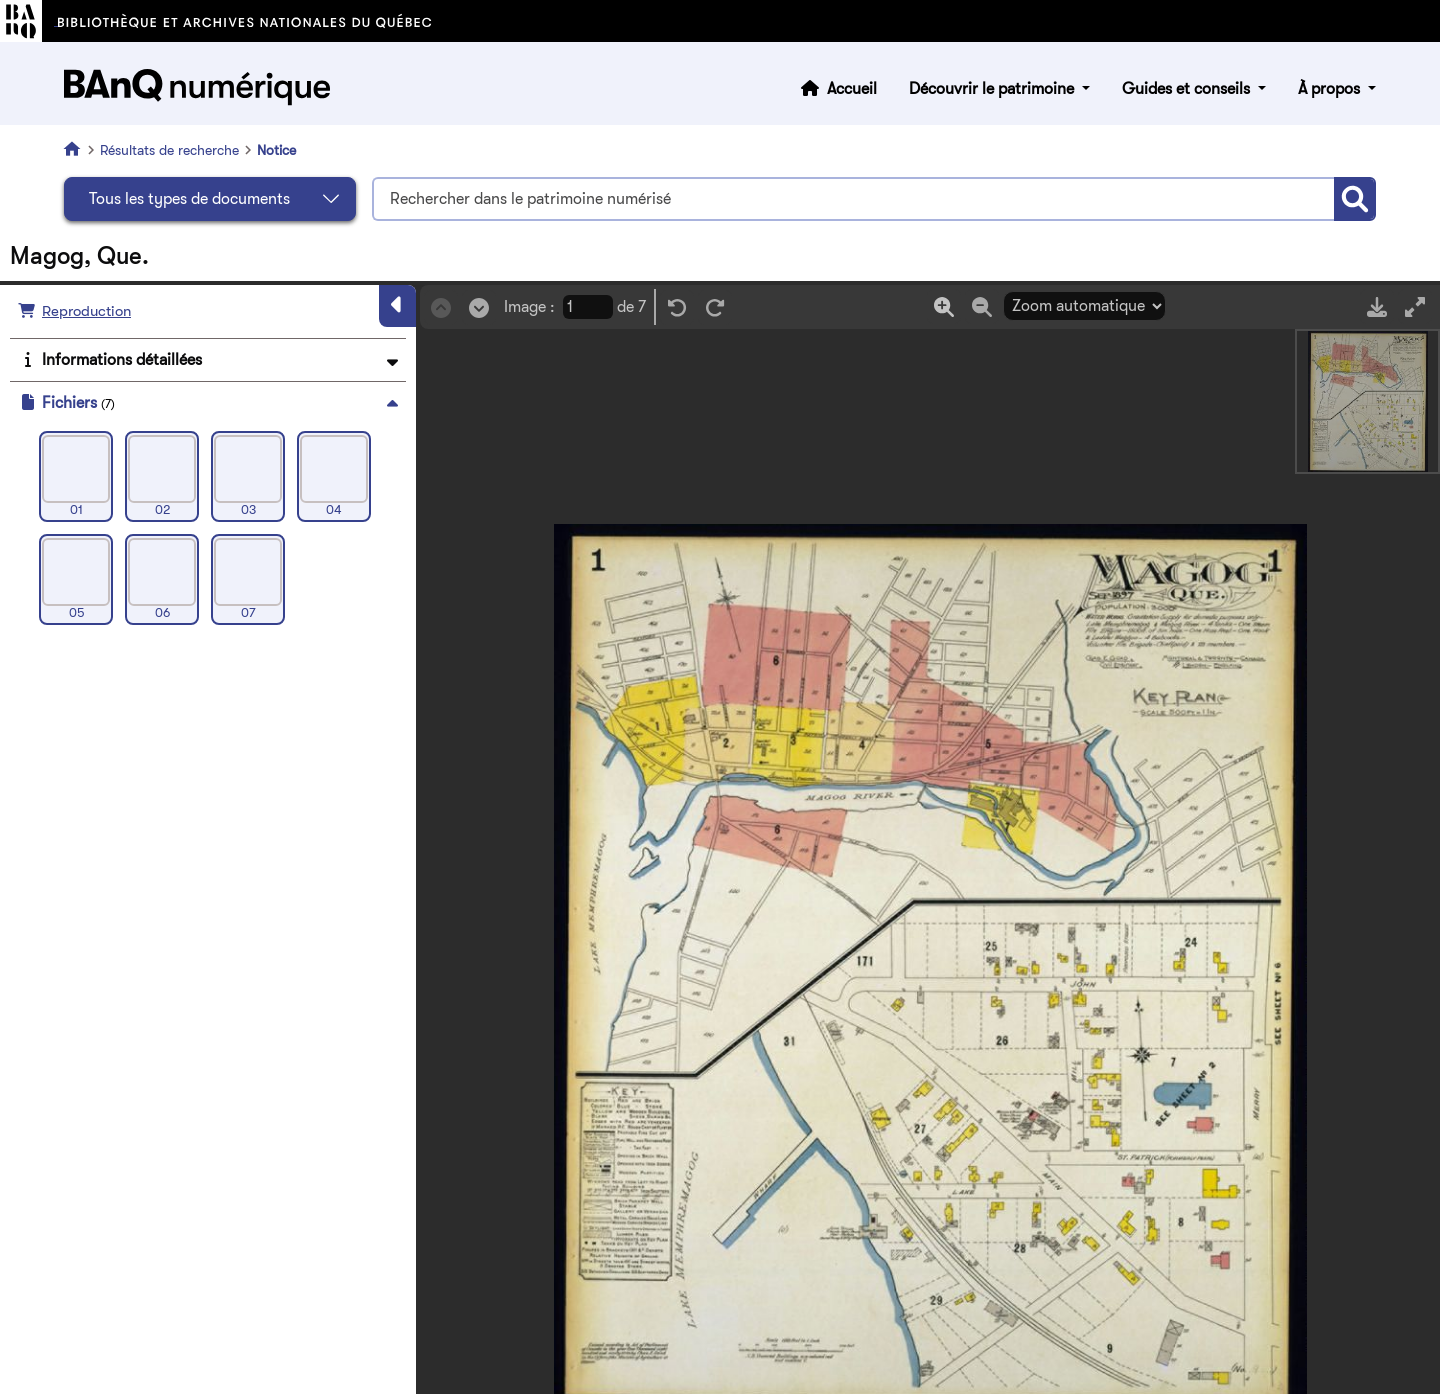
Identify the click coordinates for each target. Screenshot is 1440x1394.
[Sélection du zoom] (1084, 306)
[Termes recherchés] (853, 199)
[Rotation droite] (715, 307)
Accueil (852, 89)
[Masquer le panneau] (397, 306)
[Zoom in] (944, 306)
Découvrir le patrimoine (993, 89)
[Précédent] (441, 307)
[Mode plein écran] (1415, 306)
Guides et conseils (1188, 89)
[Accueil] (76, 149)
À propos (1331, 89)
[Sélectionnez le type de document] (210, 199)
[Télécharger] (1377, 306)
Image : (529, 307)
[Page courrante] (588, 307)
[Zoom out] (982, 306)
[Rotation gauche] (677, 307)
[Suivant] (479, 307)
